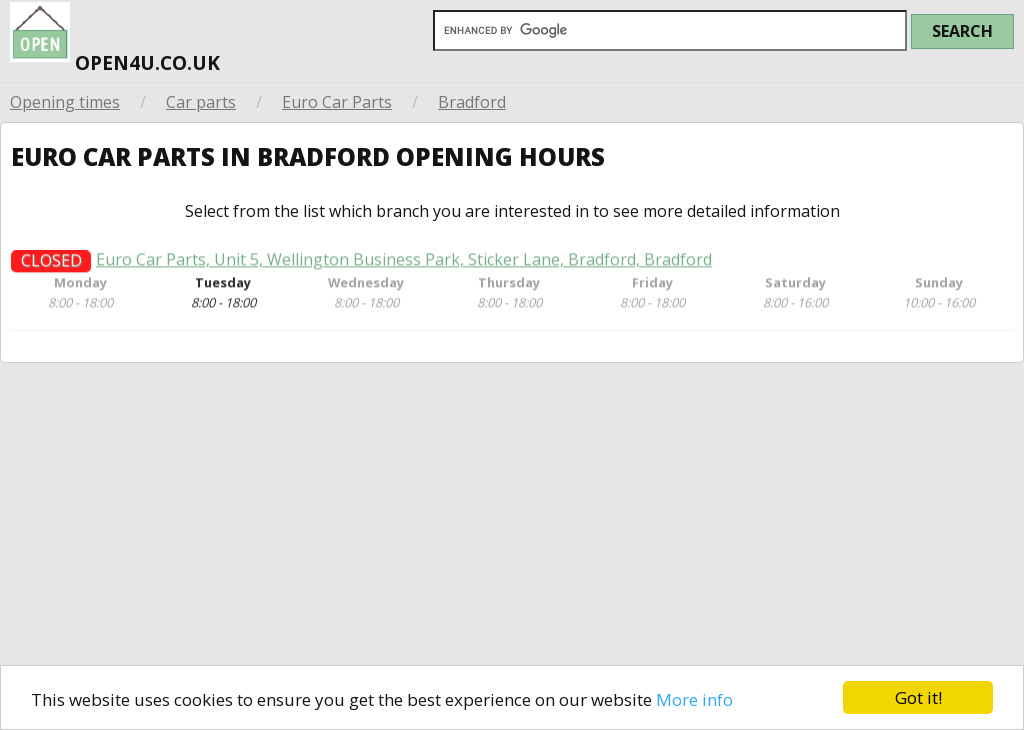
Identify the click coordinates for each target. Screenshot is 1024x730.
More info (694, 699)
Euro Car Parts (337, 102)
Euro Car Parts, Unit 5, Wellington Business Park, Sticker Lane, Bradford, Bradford (404, 265)
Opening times (65, 102)
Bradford (472, 102)
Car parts (201, 102)
